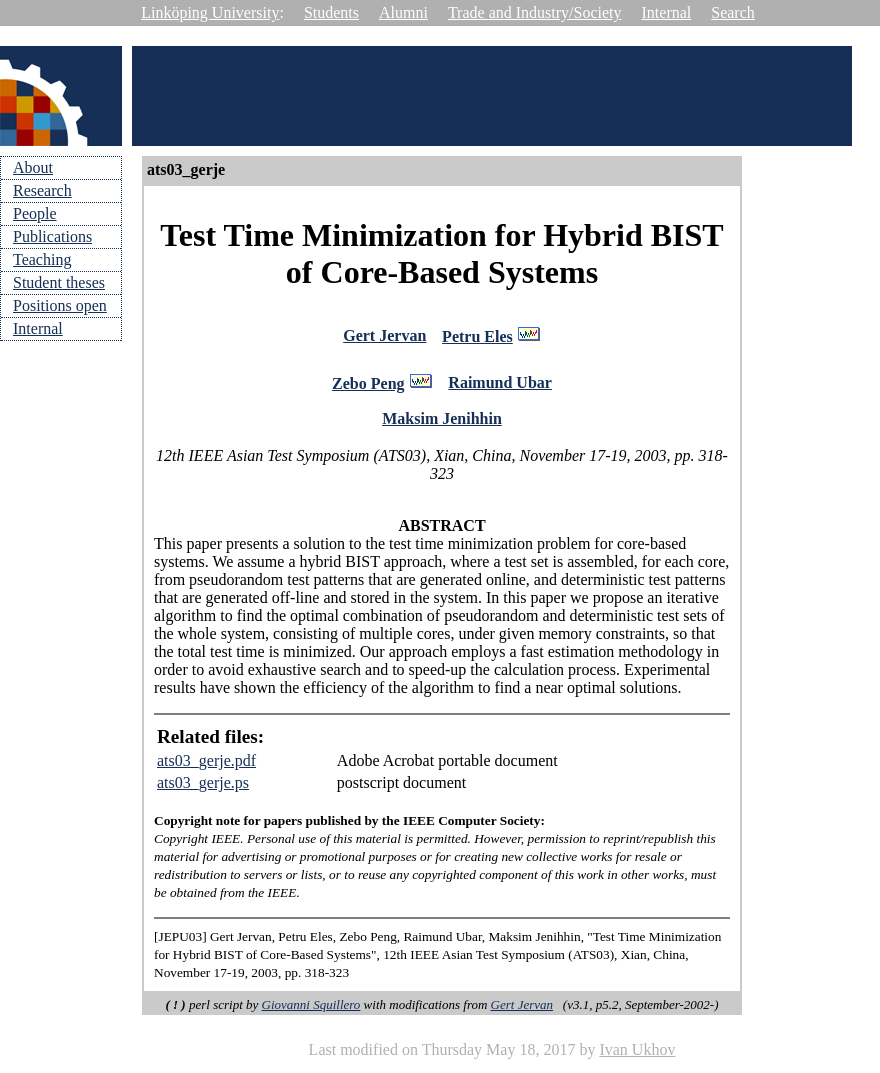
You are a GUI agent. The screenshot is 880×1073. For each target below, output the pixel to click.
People (35, 213)
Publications (52, 236)
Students (331, 12)
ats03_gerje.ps (203, 788)
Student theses (59, 282)
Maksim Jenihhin (442, 424)
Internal (667, 12)
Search (733, 12)
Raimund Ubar (500, 387)
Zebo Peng (368, 388)
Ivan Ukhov (637, 1055)
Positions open (60, 305)
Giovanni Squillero (311, 1010)
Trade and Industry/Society (535, 12)
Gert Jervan (384, 337)
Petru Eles (477, 338)
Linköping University (210, 12)
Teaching (42, 259)
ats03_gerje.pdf (206, 766)
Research (42, 190)
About (33, 167)
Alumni (403, 12)
